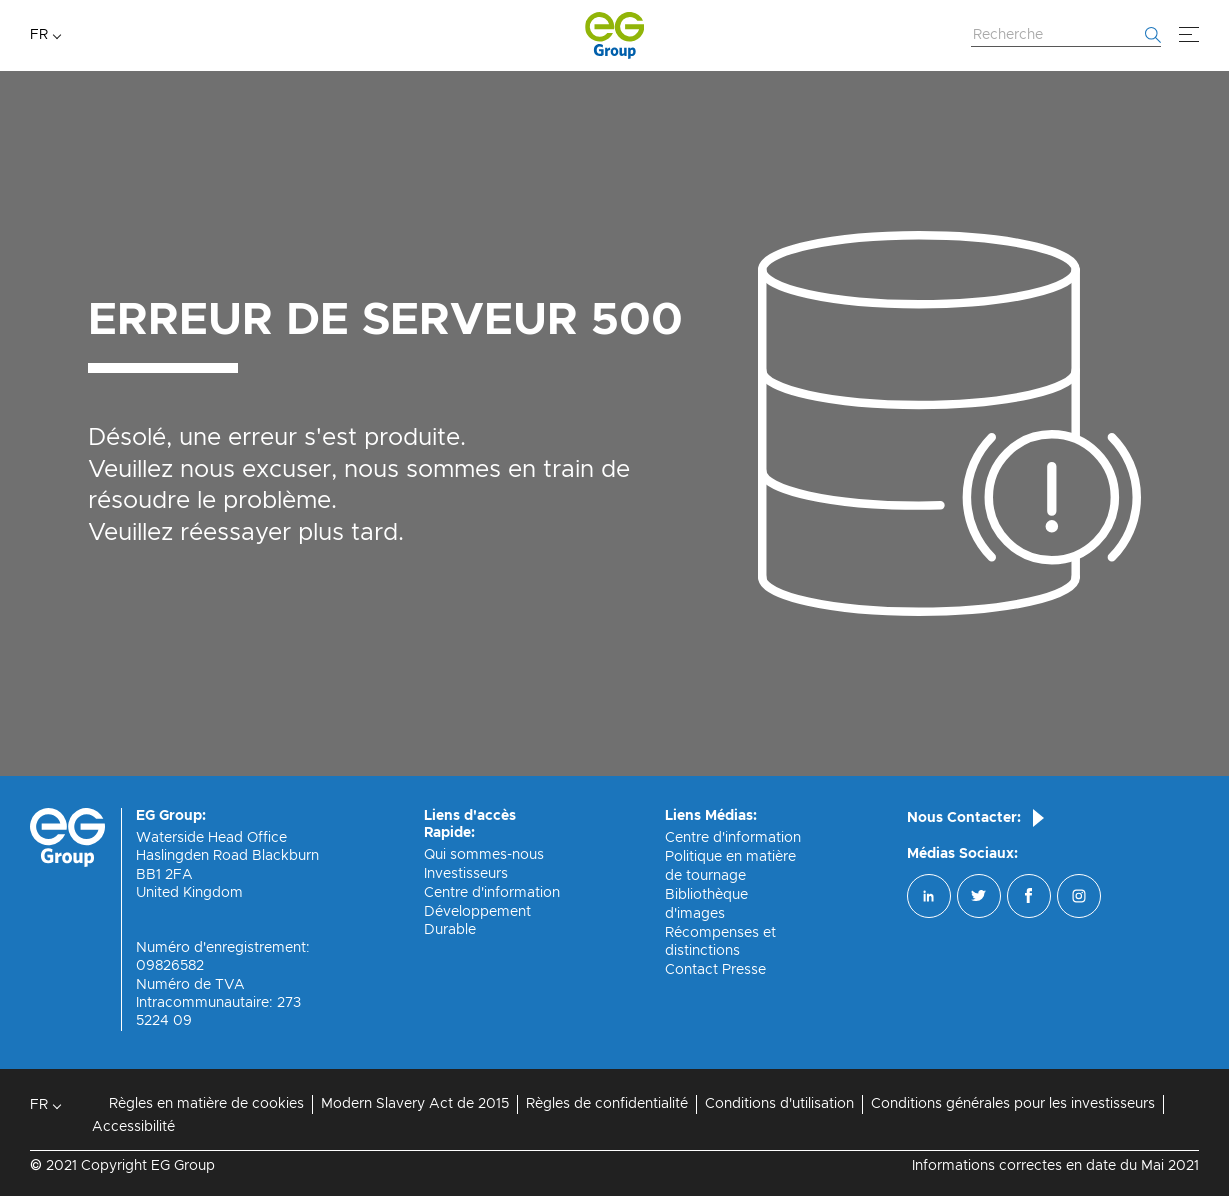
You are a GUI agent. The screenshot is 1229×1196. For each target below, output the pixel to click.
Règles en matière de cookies (206, 1104)
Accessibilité (133, 1127)
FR (39, 35)
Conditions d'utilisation (779, 1104)
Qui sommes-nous (484, 855)
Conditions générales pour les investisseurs (1013, 1104)
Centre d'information (492, 893)
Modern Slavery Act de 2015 (415, 1104)
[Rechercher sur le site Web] (1066, 36)
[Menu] (1189, 35)
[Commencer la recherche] (1153, 35)
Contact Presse (715, 970)
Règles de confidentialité (607, 1104)
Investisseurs (466, 874)
